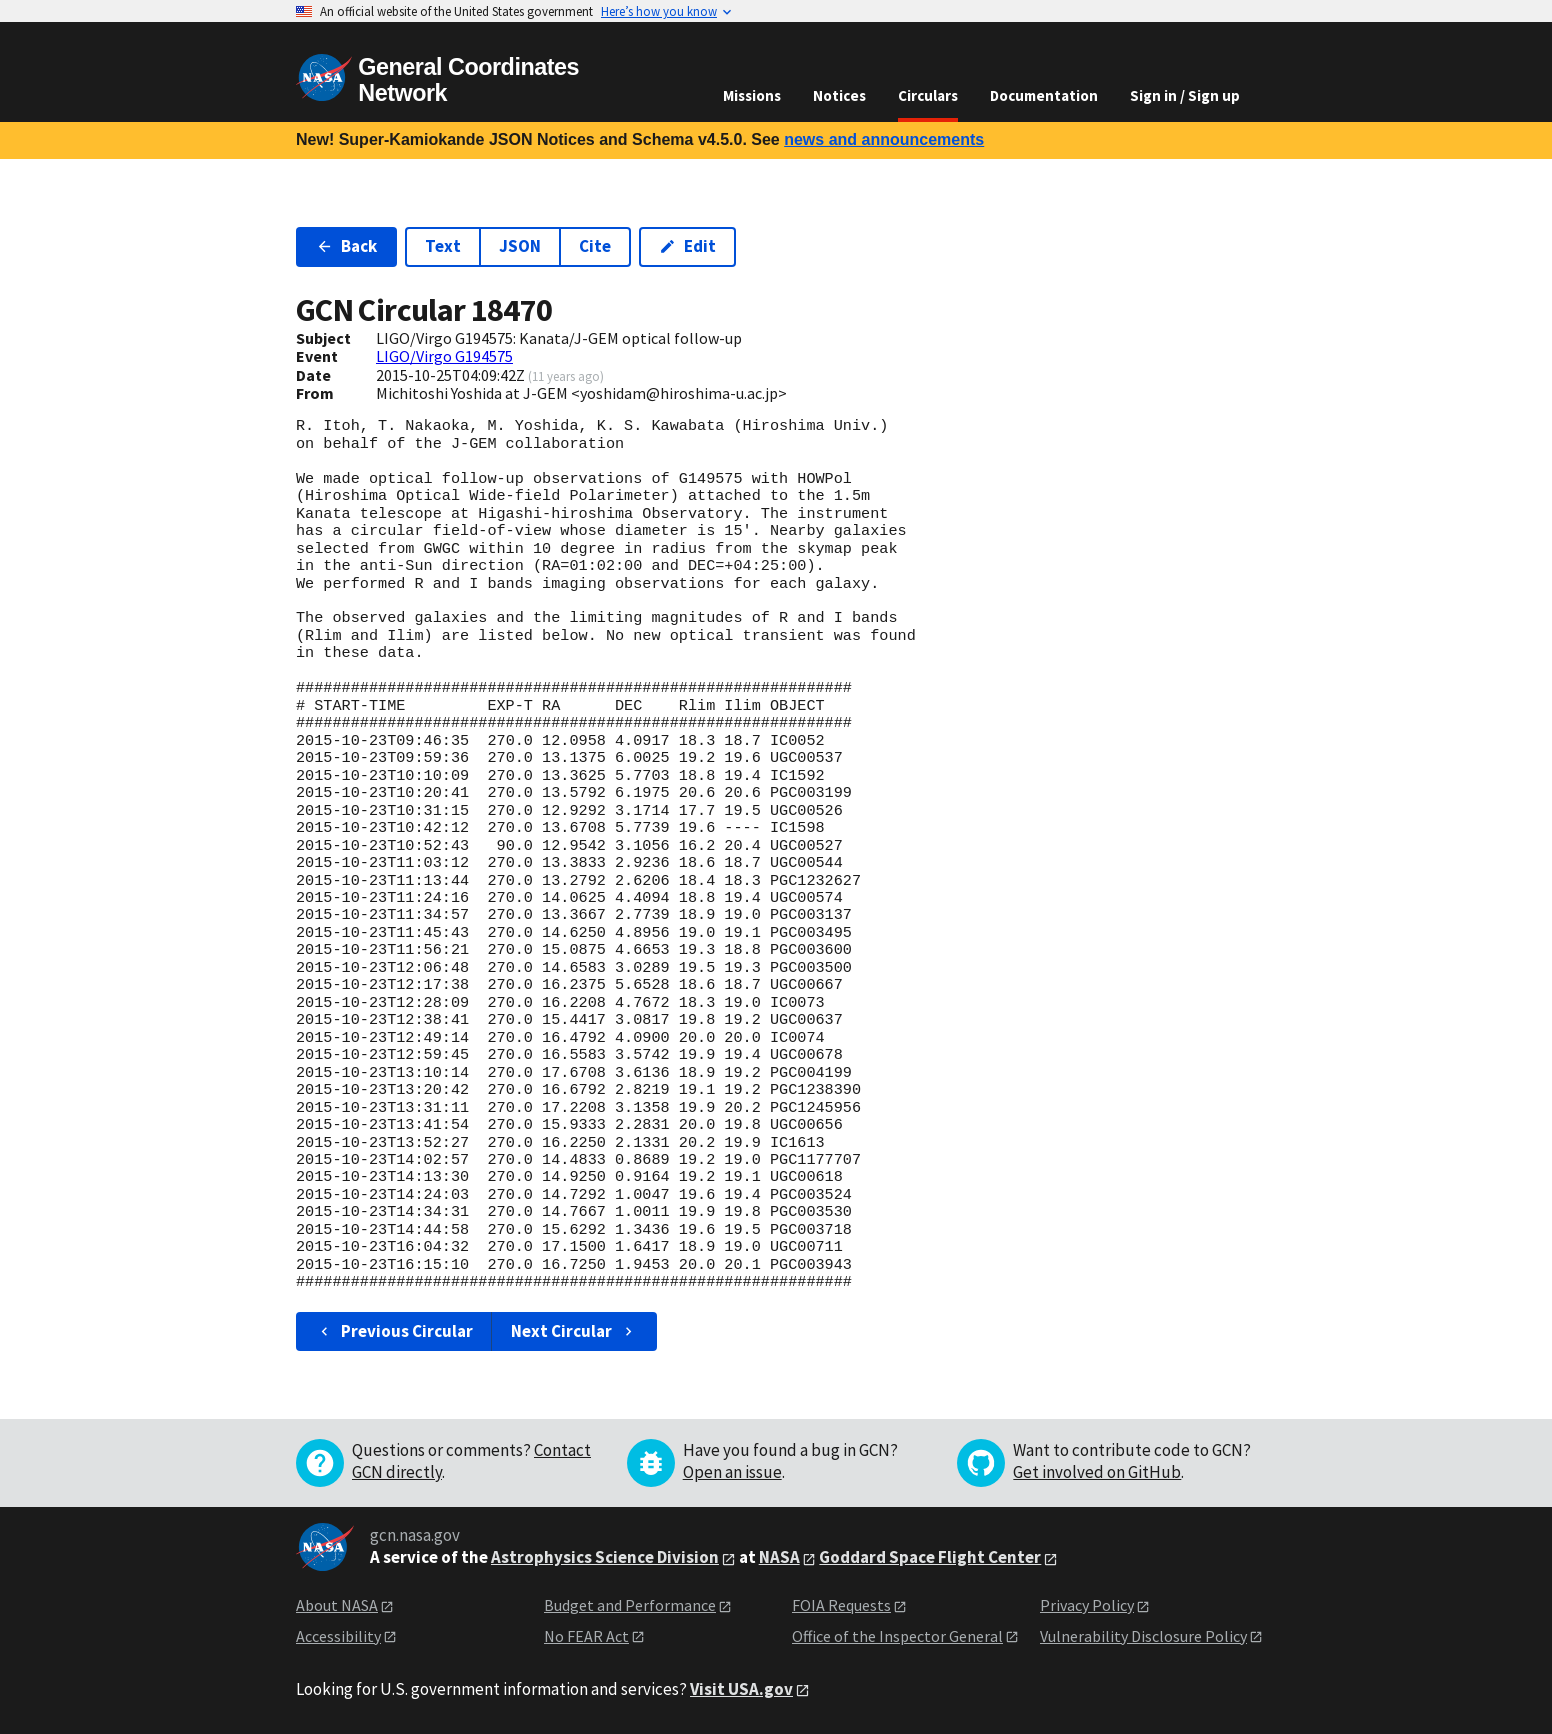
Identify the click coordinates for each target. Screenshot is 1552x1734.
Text (443, 246)
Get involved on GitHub (1097, 1472)
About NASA (337, 1605)
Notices (839, 95)
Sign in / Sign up (1185, 95)
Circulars (928, 95)
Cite (595, 246)
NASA (779, 1557)
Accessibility (338, 1636)
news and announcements (884, 139)
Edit (687, 246)
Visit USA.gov (741, 1689)
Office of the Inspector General (897, 1636)
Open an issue (732, 1472)
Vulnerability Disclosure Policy (1143, 1636)
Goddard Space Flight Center (930, 1557)
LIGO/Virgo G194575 (444, 356)
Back (346, 246)
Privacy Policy (1087, 1605)
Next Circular (574, 1331)
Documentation (1044, 95)
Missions (752, 95)
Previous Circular (394, 1331)
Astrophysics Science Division (605, 1557)
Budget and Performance (630, 1605)
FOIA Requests (841, 1605)
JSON (520, 246)
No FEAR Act (586, 1636)
